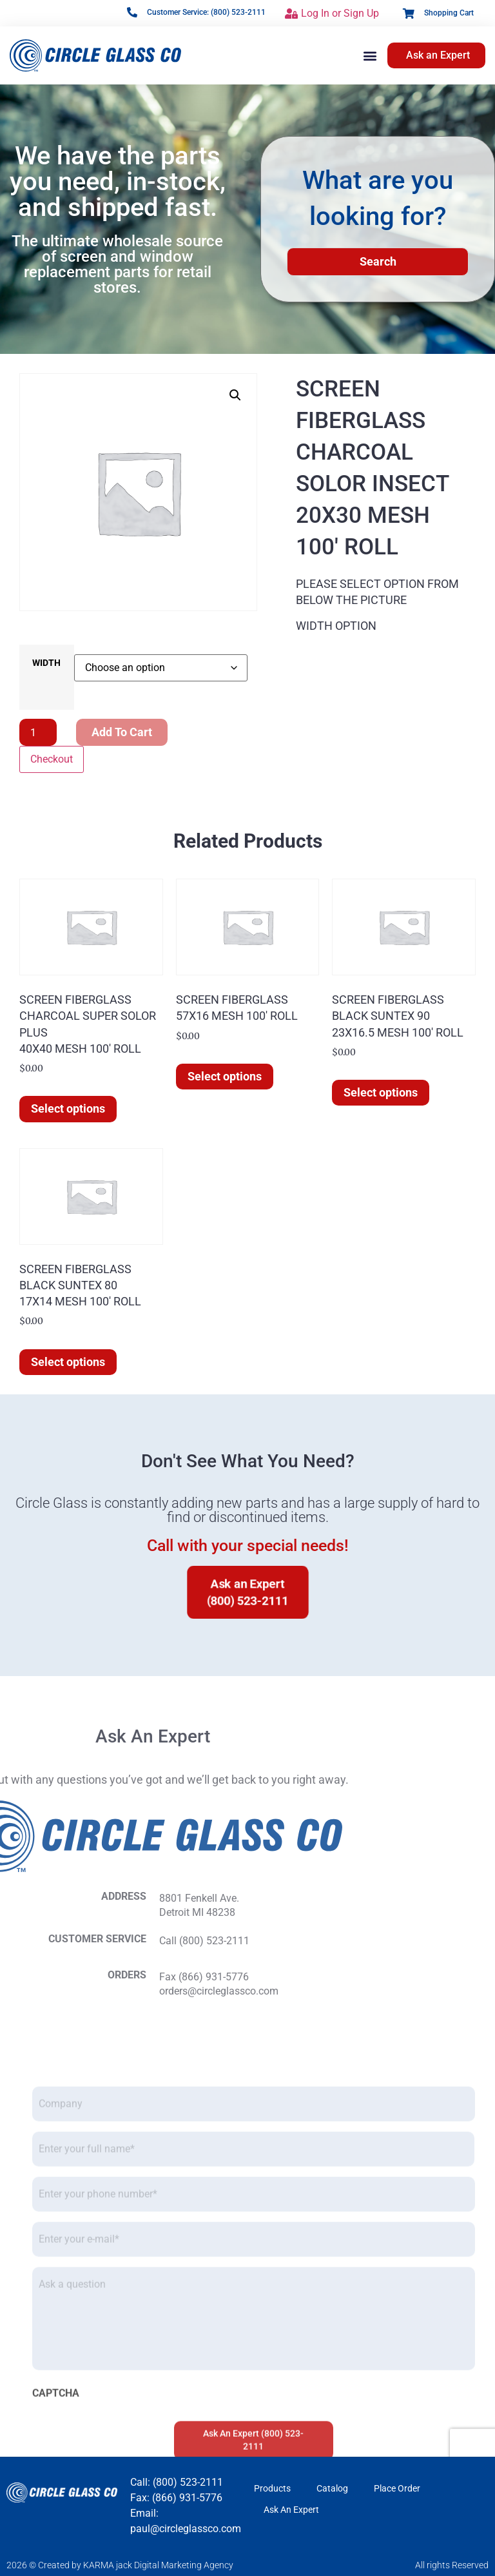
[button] (370, 55)
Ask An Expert (291, 2509)
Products (272, 2488)
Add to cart (122, 732)
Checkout (51, 759)
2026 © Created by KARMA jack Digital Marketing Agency (119, 2565)
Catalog (332, 2488)
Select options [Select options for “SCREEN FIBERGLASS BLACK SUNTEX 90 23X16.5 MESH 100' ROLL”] (381, 1092)
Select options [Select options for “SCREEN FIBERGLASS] (225, 1076)
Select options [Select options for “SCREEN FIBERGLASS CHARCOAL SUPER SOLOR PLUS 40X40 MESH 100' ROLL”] (68, 1108)
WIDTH (46, 663)
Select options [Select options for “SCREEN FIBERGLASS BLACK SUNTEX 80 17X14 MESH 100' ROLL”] (68, 1362)
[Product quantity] (38, 732)
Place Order (397, 2488)
